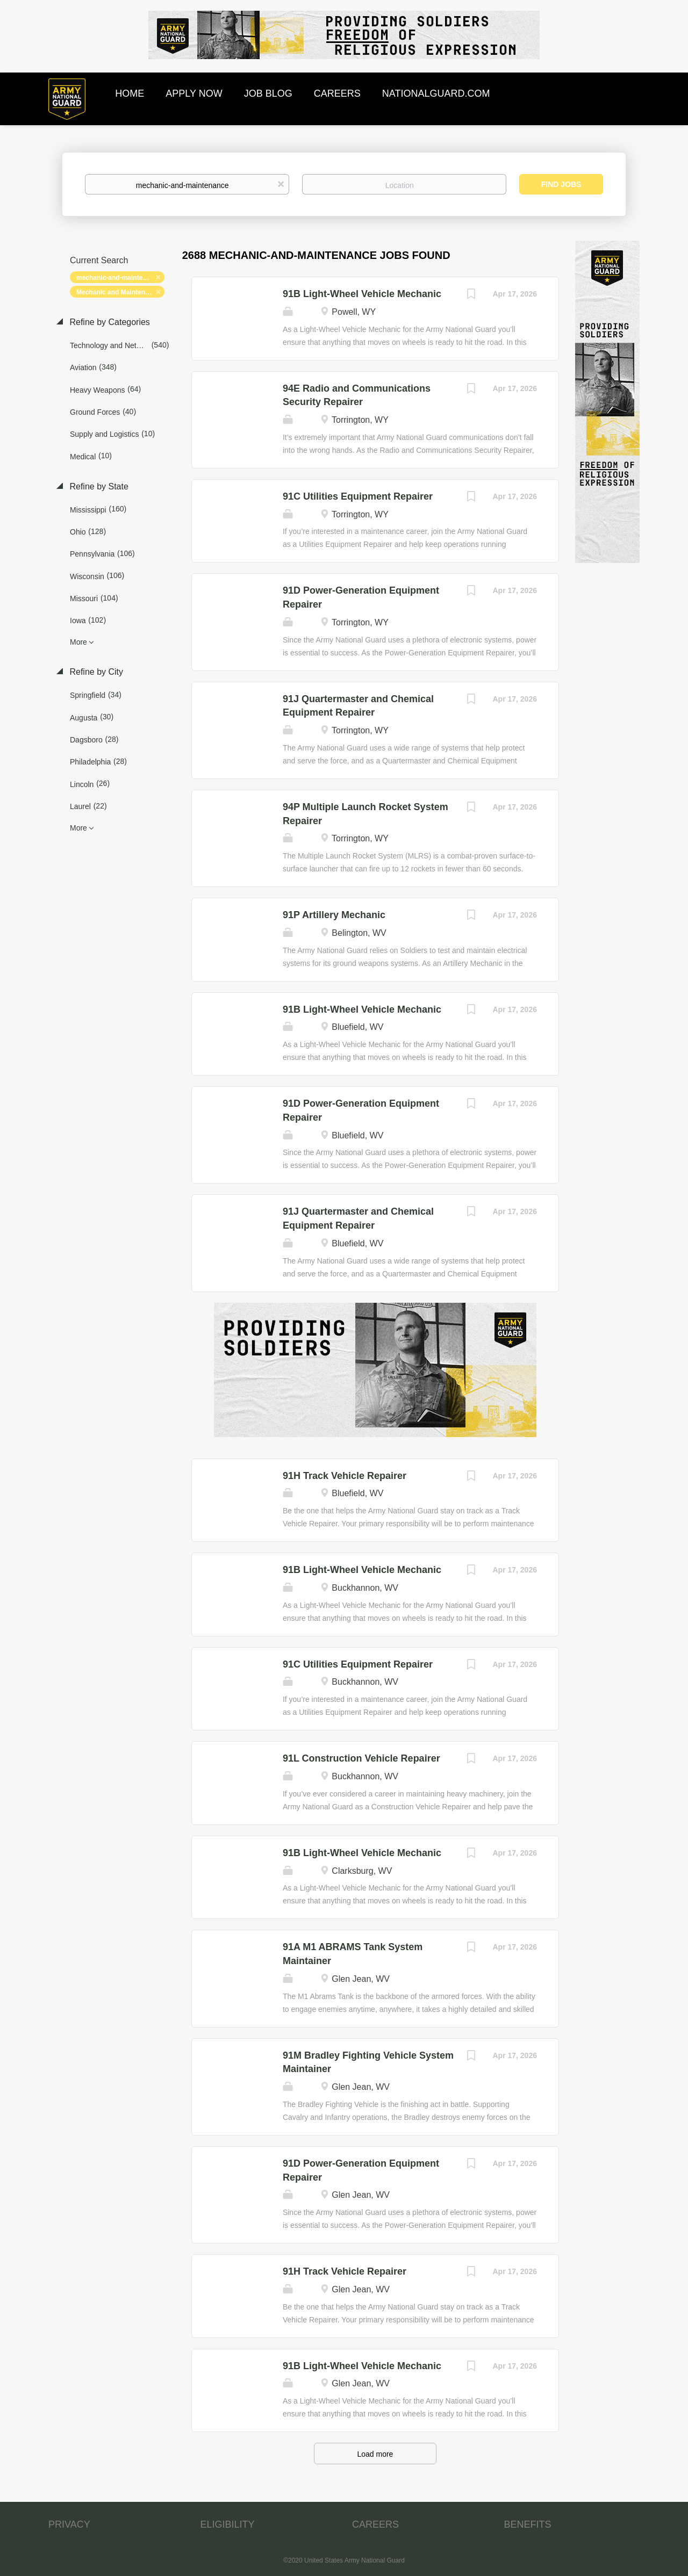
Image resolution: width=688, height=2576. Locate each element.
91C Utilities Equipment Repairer (358, 496)
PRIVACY (69, 2524)
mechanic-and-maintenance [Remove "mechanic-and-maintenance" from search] (118, 278)
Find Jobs (561, 184)
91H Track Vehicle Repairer (344, 1475)
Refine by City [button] (95, 671)
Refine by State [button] (97, 486)
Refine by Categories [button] (108, 322)
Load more (375, 2454)
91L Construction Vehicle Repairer (361, 1758)
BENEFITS (527, 2524)
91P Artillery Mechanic (334, 915)
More (78, 642)
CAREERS (375, 2524)
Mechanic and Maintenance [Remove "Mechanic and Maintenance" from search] (118, 292)
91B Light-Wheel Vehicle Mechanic (362, 293)
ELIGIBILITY (227, 2524)
